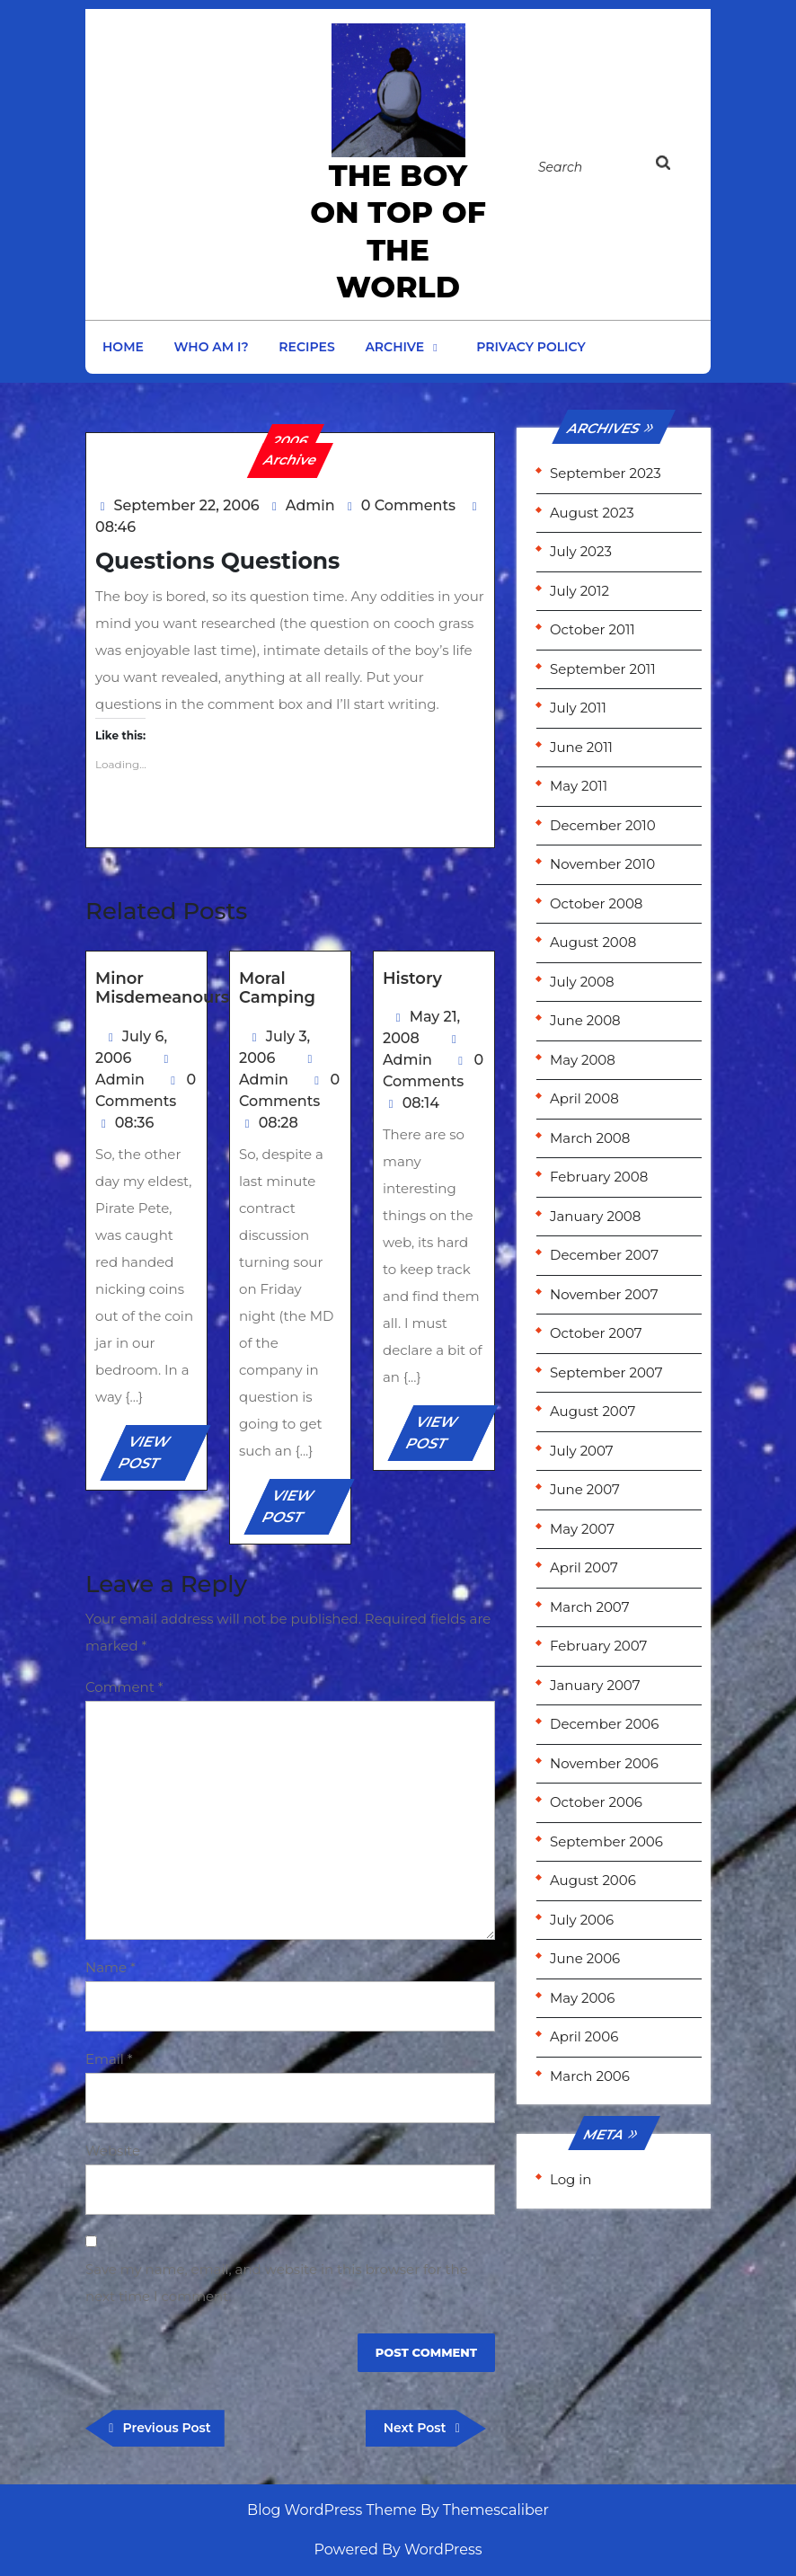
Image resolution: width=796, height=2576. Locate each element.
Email (109, 2058)
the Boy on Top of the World (398, 231)
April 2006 (584, 2036)
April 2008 (584, 1098)
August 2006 (593, 1880)
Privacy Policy (531, 347)
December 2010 (603, 825)
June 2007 (585, 1489)
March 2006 (590, 2076)
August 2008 (593, 942)
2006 (291, 440)
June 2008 (585, 1020)
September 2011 (603, 668)
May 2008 (582, 1059)
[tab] (674, 166)
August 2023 (592, 512)
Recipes (306, 347)
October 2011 (592, 629)
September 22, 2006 (187, 505)
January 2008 (595, 1216)
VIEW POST (159, 1457)
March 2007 (589, 1607)
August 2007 (592, 1411)
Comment (124, 1686)
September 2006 (606, 1841)
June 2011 (581, 747)
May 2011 (578, 785)
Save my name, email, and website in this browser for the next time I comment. (276, 2283)
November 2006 (604, 1763)
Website (112, 2150)
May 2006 (582, 1997)
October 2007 (596, 1332)
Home (123, 347)
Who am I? (211, 347)
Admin (310, 505)
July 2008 (582, 981)
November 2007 (604, 1294)
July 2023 (581, 551)
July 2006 (582, 1919)
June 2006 (585, 1958)
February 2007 (598, 1645)
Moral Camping (277, 988)
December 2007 (604, 1254)
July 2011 (578, 707)
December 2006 (604, 1723)
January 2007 (595, 1685)
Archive (394, 347)
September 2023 (605, 473)
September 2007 (606, 1372)
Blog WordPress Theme (332, 2509)
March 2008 (590, 1137)
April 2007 (584, 1567)
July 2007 (582, 1450)
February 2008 (599, 1176)
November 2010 (602, 863)
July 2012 (579, 590)
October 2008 (596, 903)
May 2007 (582, 1528)
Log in (571, 2179)
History (412, 978)
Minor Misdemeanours (162, 988)
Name (110, 1967)
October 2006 (596, 1801)
